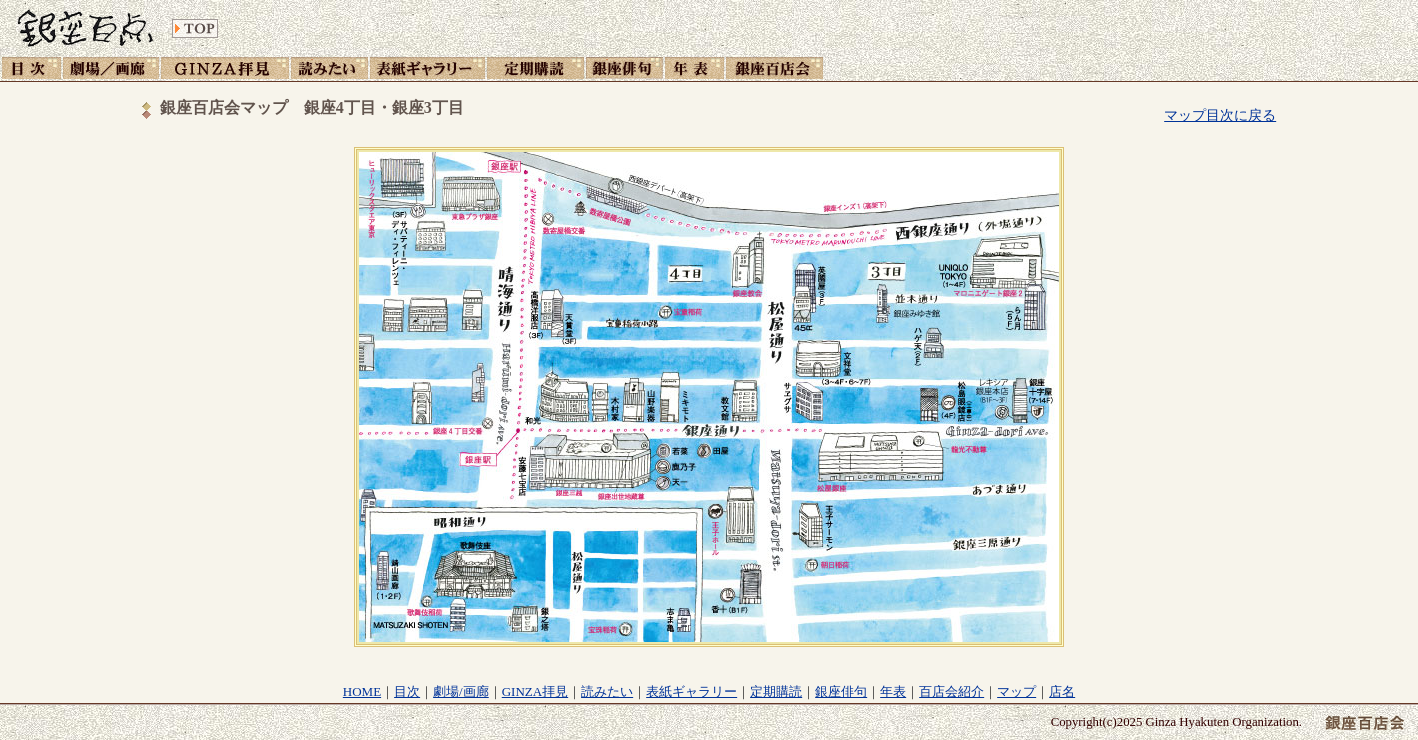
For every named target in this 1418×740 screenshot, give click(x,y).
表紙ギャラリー (691, 691)
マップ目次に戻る (1220, 115)
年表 (893, 691)
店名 (1062, 691)
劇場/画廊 (461, 691)
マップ (1016, 691)
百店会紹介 (951, 691)
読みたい (607, 691)
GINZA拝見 (535, 691)
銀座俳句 (841, 691)
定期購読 (776, 691)
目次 (407, 691)
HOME (362, 691)
